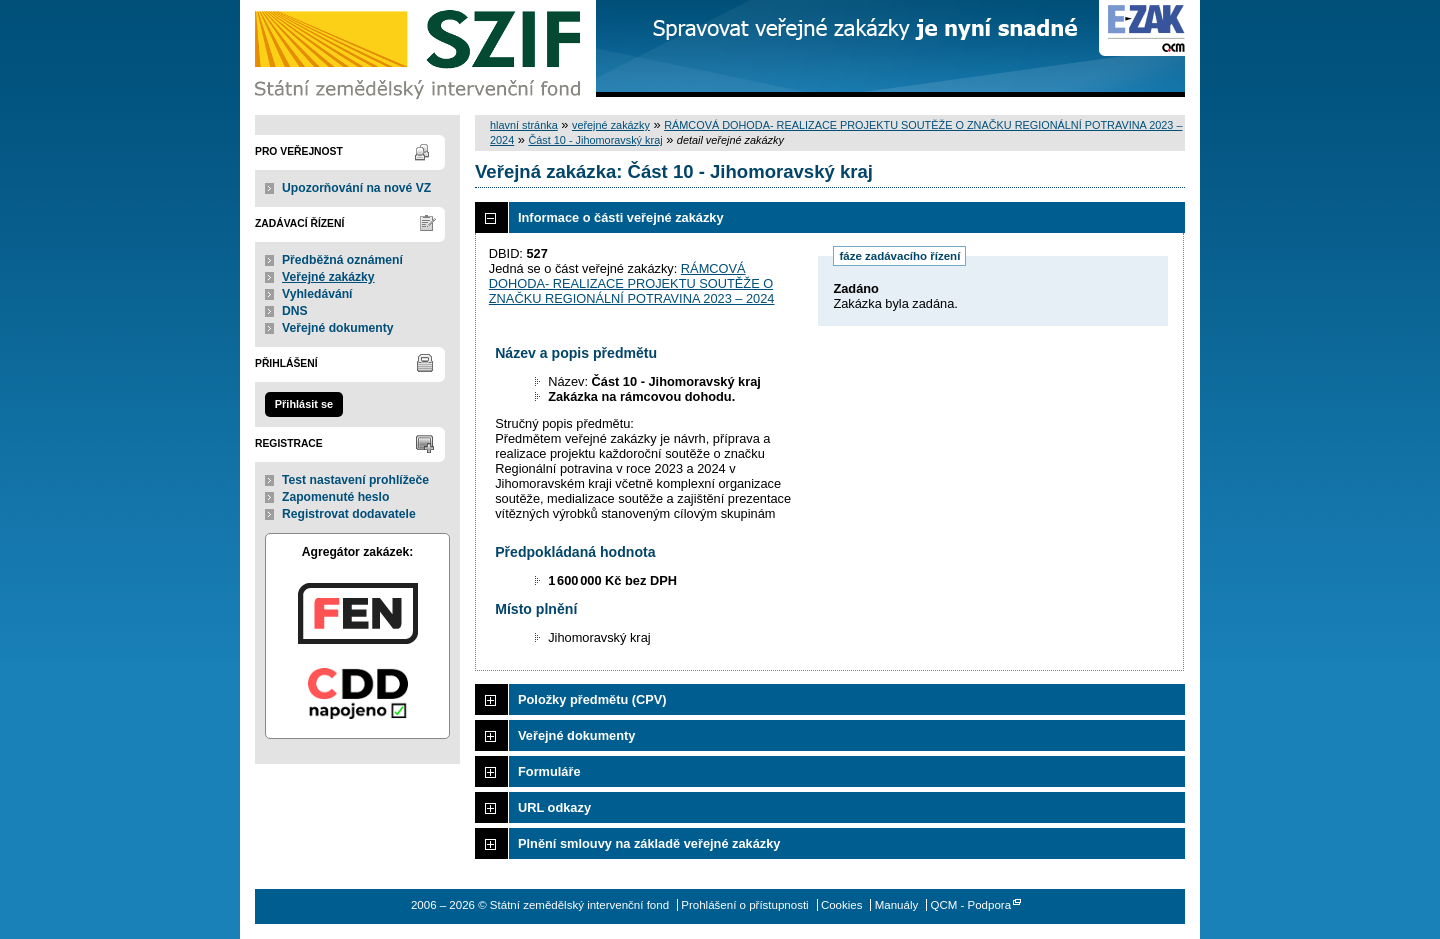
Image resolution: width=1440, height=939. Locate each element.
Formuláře (549, 771)
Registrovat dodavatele (349, 514)
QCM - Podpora (970, 905)
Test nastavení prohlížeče (355, 480)
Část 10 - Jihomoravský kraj (595, 140)
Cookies (842, 905)
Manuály (897, 905)
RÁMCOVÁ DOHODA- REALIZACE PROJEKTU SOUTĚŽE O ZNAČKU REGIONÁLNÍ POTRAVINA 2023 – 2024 (632, 283)
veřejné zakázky (611, 125)
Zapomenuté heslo (335, 497)
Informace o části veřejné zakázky (621, 217)
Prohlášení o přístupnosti (744, 905)
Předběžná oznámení (342, 260)
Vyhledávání (317, 294)
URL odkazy (554, 807)
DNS (295, 311)
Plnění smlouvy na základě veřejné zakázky (649, 843)
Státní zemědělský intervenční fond (420, 50)
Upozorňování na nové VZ (356, 188)
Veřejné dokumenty (337, 328)
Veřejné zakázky (328, 277)
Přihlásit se (304, 404)
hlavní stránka (524, 125)
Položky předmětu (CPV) (592, 699)
